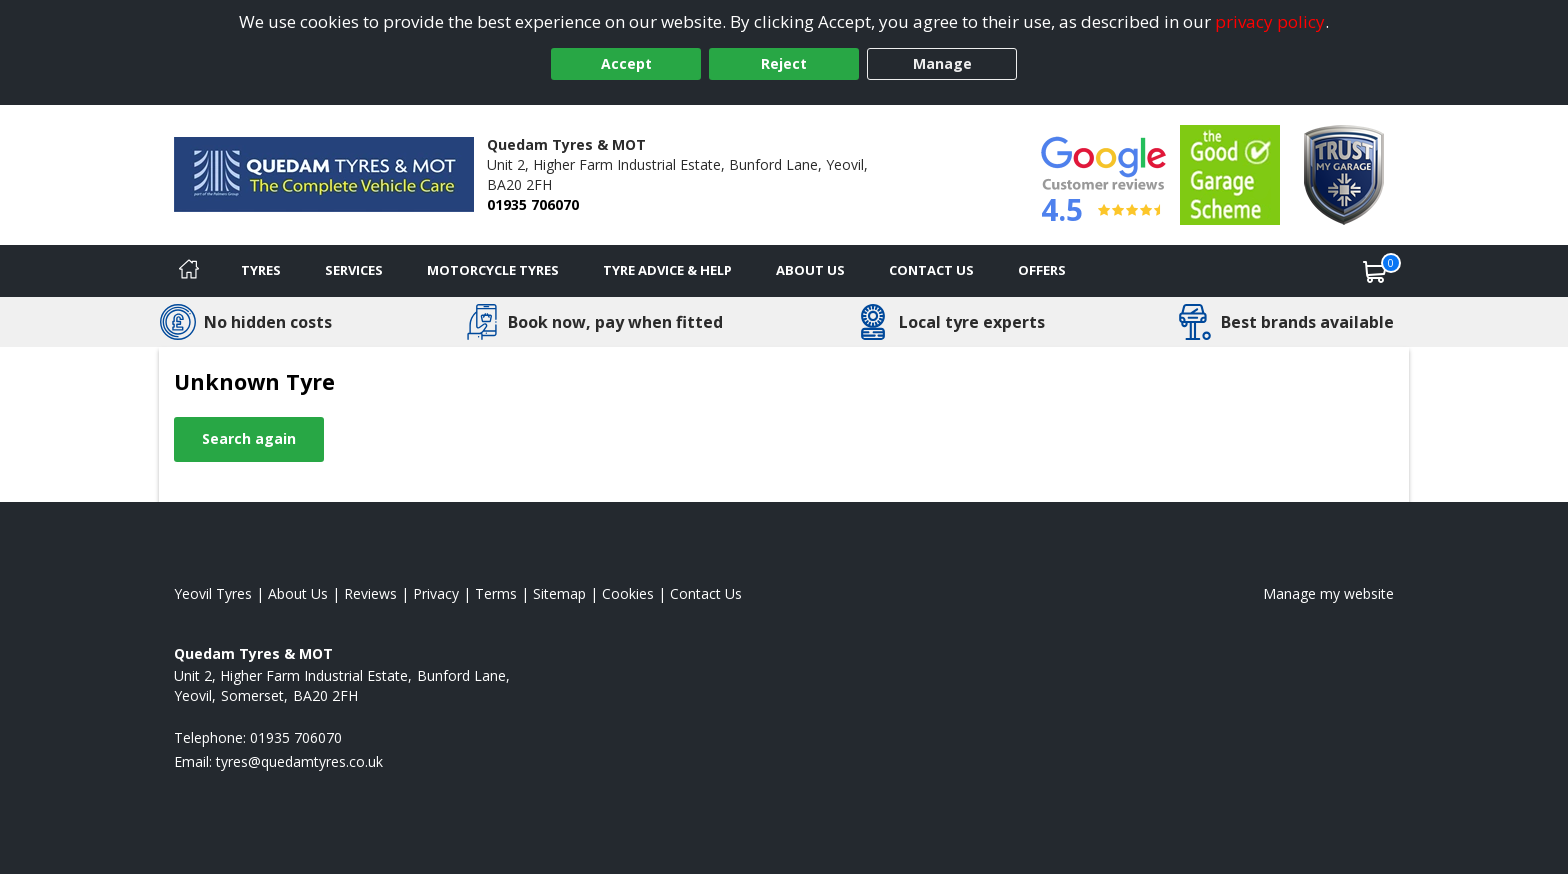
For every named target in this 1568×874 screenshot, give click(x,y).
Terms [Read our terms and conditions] (496, 593)
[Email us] (299, 761)
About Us (810, 270)
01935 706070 (533, 204)
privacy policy (1270, 21)
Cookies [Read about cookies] (628, 593)
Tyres (261, 270)
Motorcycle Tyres (493, 270)
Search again (249, 438)
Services (354, 270)
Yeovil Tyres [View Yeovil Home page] (213, 593)
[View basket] (1375, 271)
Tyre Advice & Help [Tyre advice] (667, 270)
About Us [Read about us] (298, 593)
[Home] (189, 271)
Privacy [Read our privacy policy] (436, 593)
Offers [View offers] (1042, 270)
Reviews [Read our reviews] (370, 593)
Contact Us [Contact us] (931, 270)
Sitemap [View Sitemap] (559, 593)
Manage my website (1328, 593)
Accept (626, 63)
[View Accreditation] (1230, 173)
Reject (784, 63)
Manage (942, 63)
